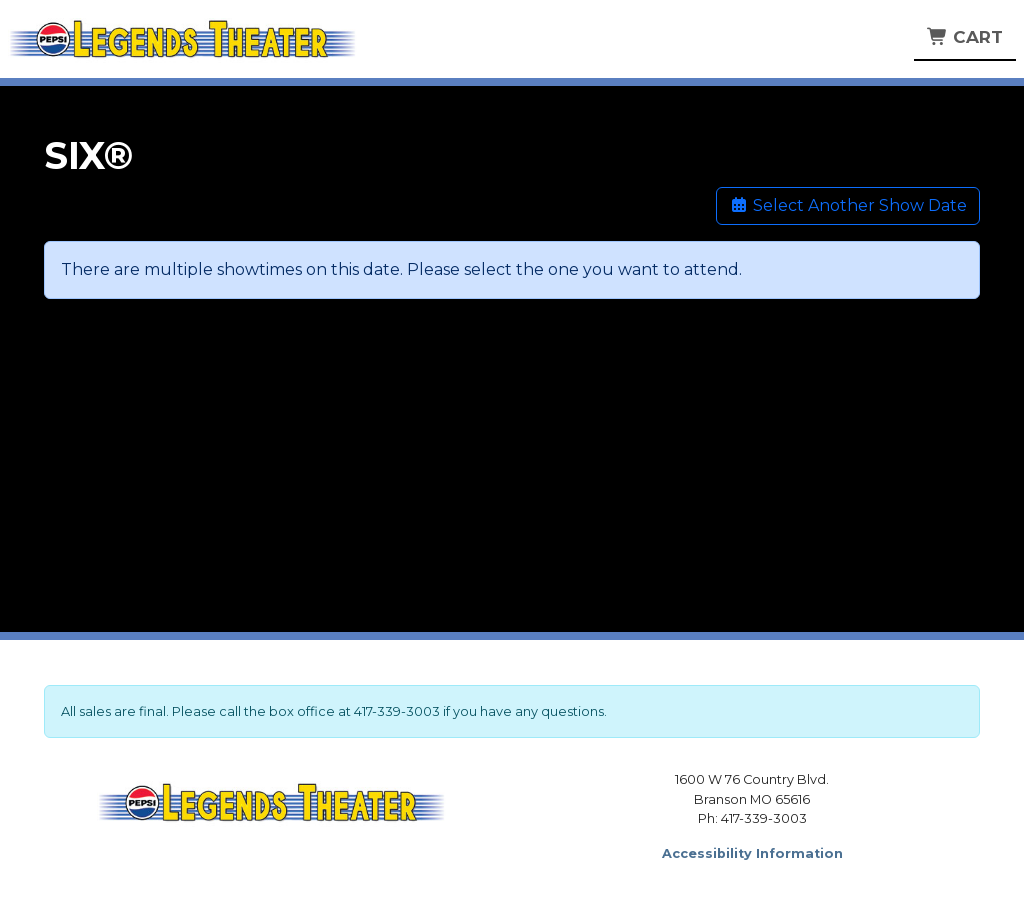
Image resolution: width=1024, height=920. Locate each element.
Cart (965, 37)
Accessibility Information (752, 853)
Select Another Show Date (848, 205)
